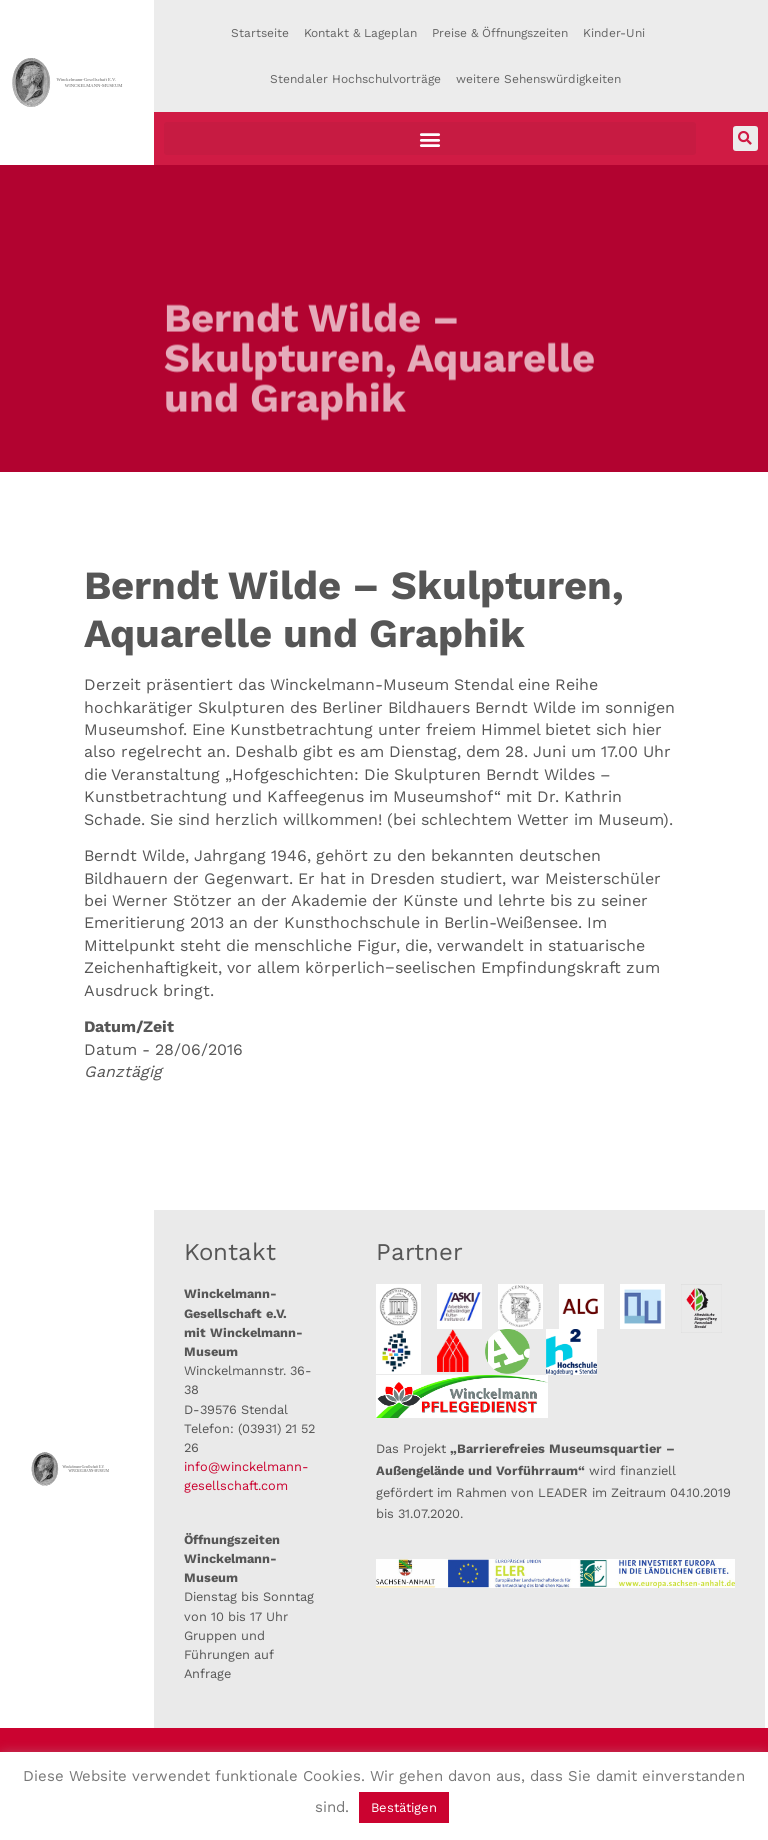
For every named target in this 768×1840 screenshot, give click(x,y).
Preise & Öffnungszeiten (500, 33)
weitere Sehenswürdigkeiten (538, 79)
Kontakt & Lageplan (360, 33)
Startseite (260, 33)
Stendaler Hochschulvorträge (355, 79)
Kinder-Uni (614, 33)
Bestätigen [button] (404, 1807)
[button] (430, 138)
